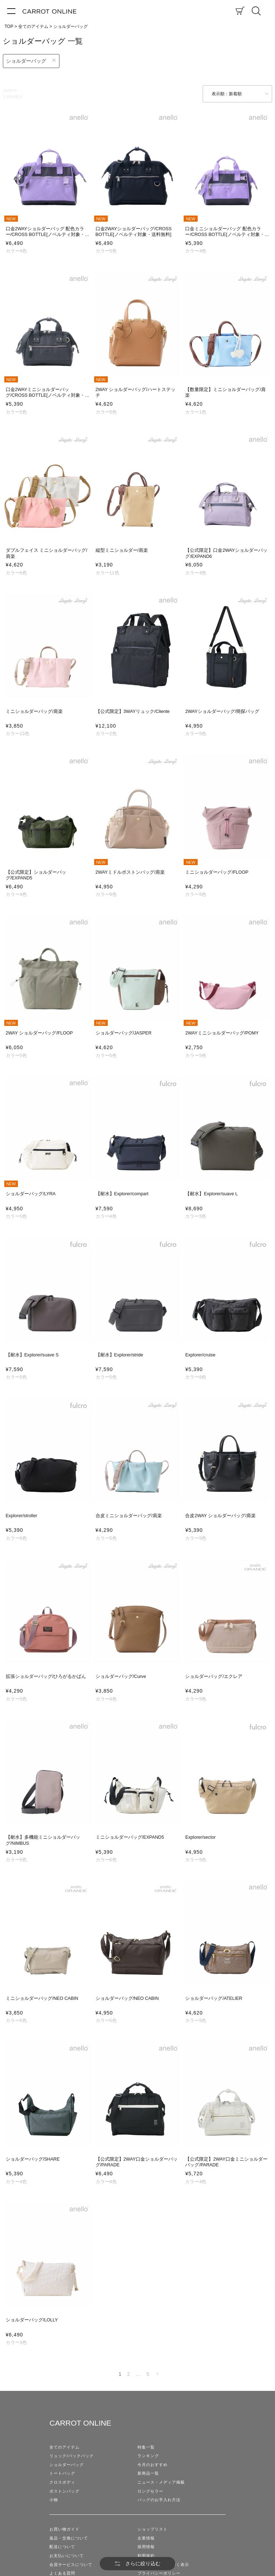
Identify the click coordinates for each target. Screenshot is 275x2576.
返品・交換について (68, 2538)
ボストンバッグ (64, 2491)
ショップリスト (153, 2529)
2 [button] (128, 2374)
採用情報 (146, 2546)
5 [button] (147, 2374)
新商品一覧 (148, 2473)
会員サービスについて (70, 2564)
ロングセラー (150, 2491)
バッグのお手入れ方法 (159, 2500)
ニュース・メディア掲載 (161, 2482)
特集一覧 (146, 2447)
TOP (9, 26)
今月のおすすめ (153, 2464)
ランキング (148, 2456)
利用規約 (146, 2555)
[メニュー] (11, 10)
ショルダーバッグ (26, 61)
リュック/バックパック (71, 2456)
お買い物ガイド (64, 2529)
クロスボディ (62, 2482)
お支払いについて (66, 2555)
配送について (62, 2546)
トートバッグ (62, 2473)
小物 (53, 2500)
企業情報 (146, 2538)
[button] (157, 2374)
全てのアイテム (33, 26)
